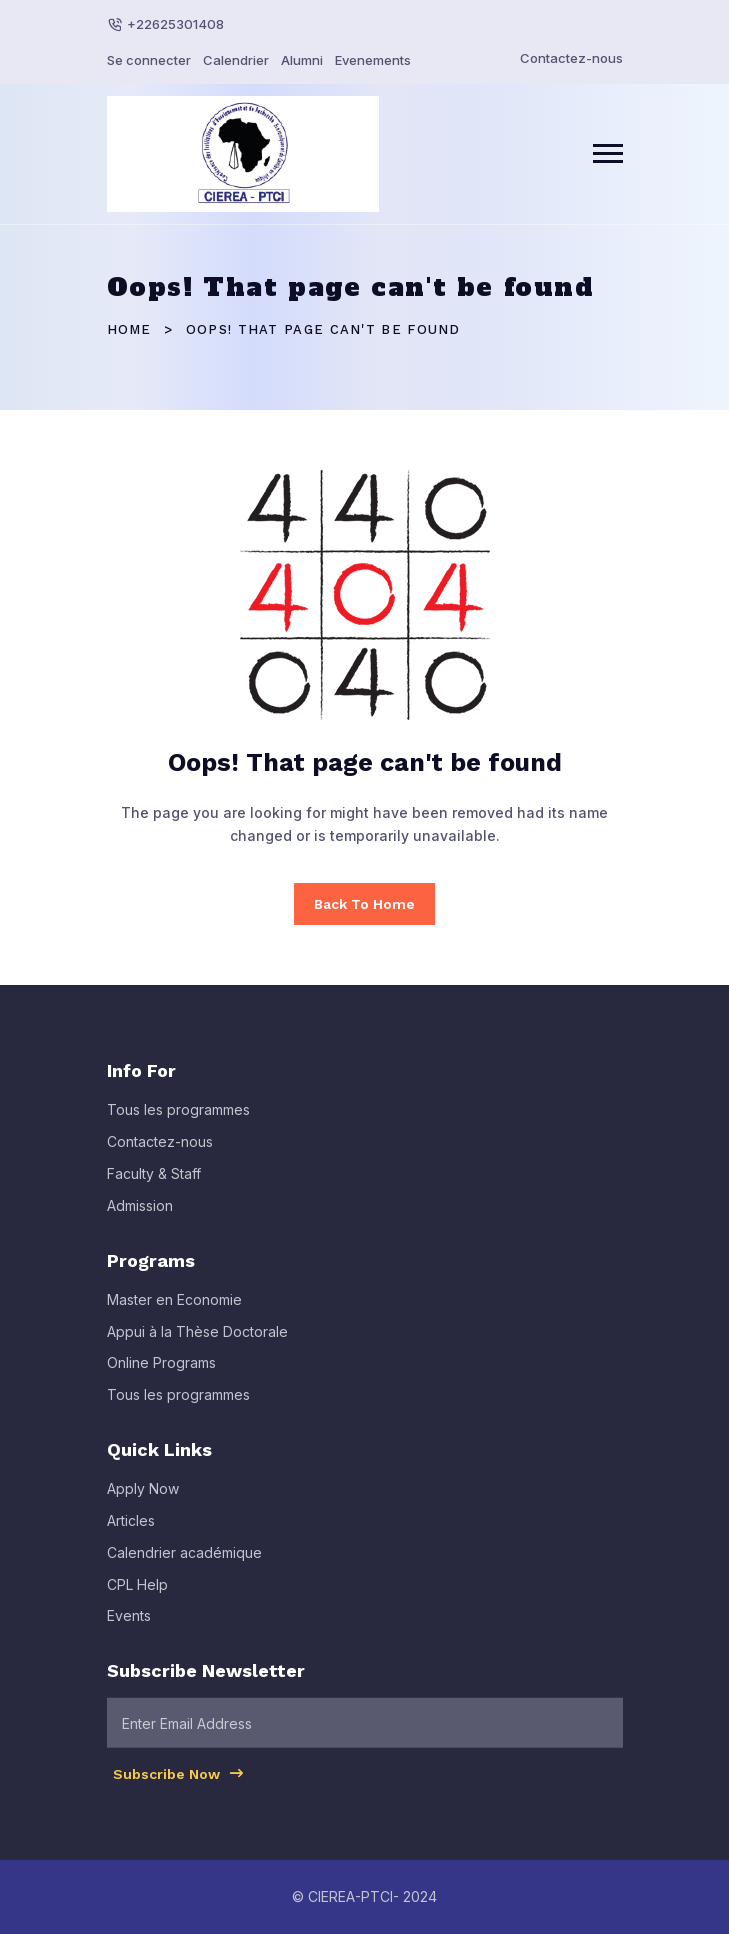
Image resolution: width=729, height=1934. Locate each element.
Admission (140, 1213)
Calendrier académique (184, 1560)
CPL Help (137, 1592)
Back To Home (364, 904)
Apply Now (143, 1497)
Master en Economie (174, 1307)
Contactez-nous (571, 58)
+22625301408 (175, 24)
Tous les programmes (178, 1118)
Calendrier (236, 60)
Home (129, 329)
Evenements (373, 60)
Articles (131, 1528)
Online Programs (161, 1371)
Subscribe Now (179, 1782)
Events (129, 1624)
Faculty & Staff (154, 1182)
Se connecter (149, 60)
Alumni (302, 60)
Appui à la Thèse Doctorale (197, 1339)
